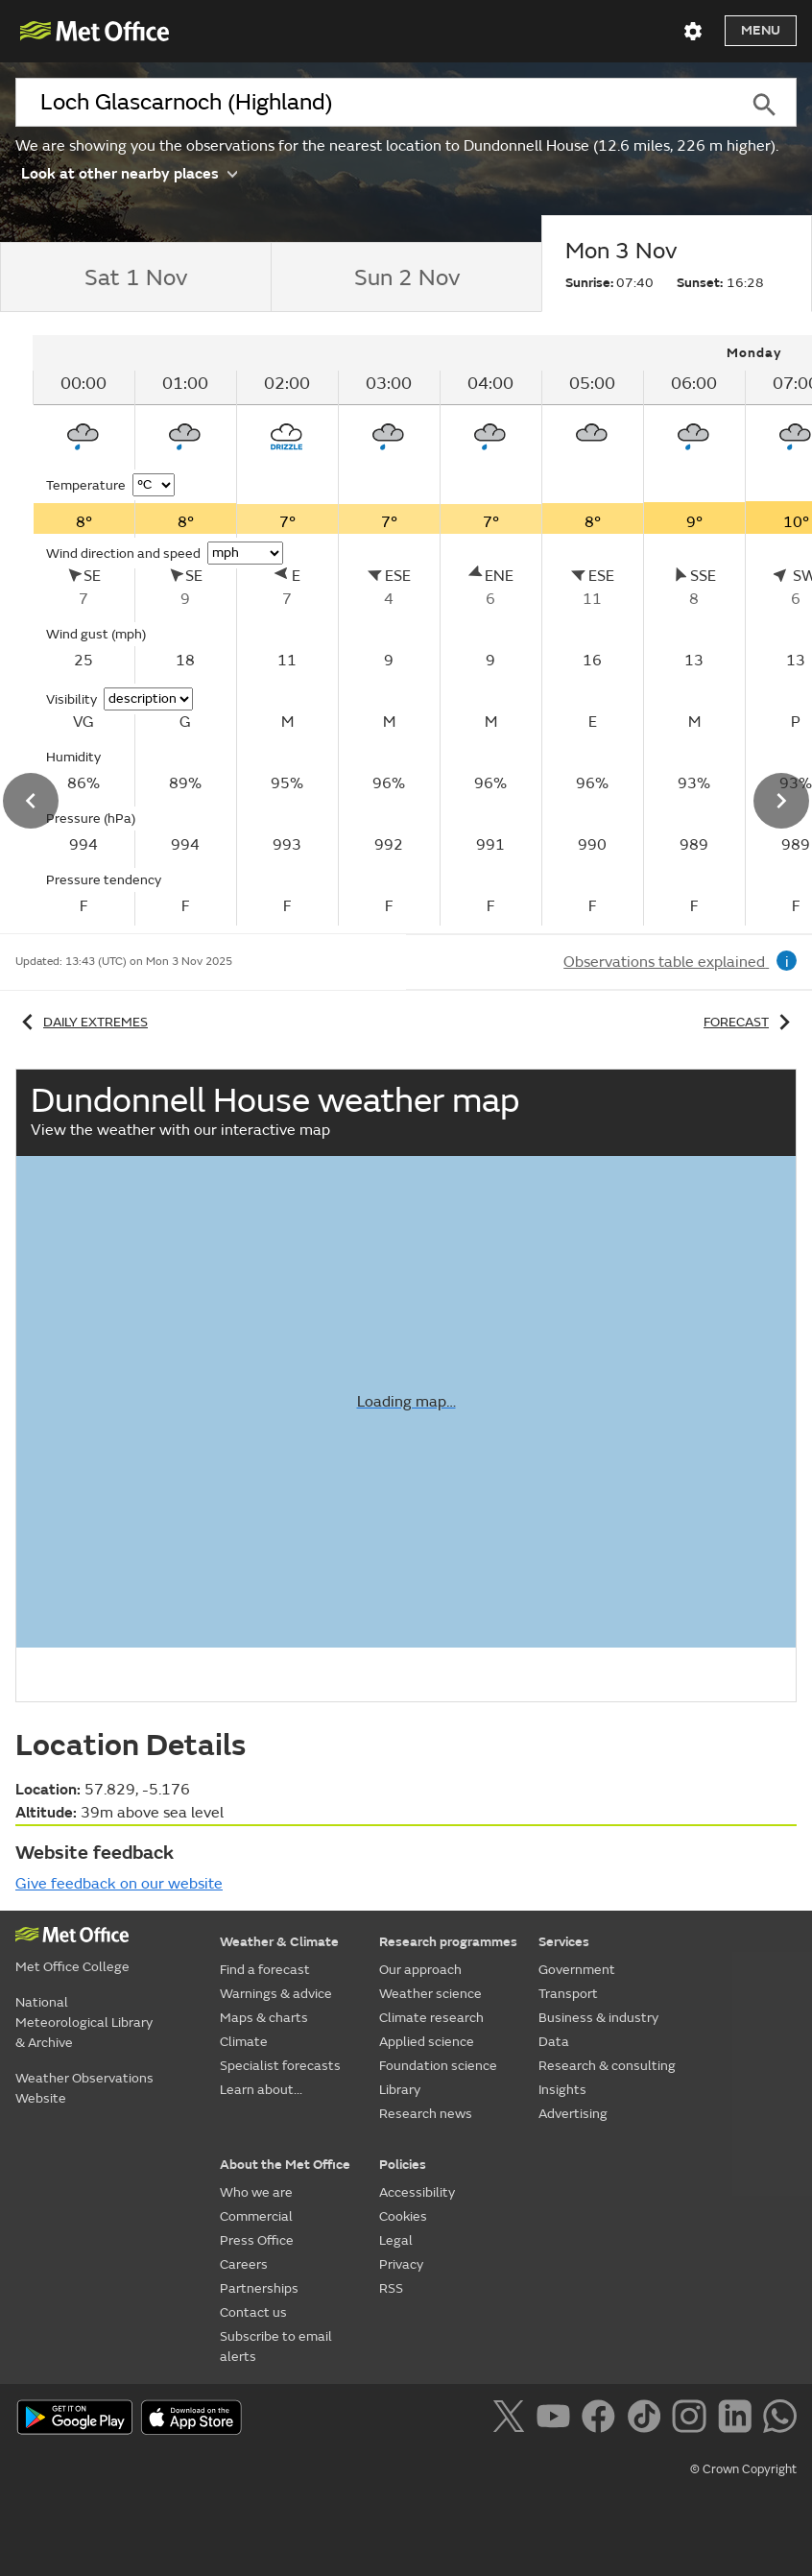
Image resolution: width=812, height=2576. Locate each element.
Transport (568, 1994)
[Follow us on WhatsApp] (780, 2419)
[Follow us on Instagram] (692, 2419)
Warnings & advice (276, 1994)
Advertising (573, 2114)
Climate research (431, 2018)
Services (563, 1942)
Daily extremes (81, 1022)
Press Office (257, 2240)
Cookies (403, 2216)
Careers (244, 2264)
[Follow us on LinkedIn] (738, 2419)
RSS (391, 2288)
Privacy (401, 2264)
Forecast (750, 1022)
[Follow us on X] (512, 2419)
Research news (425, 2114)
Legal (396, 2240)
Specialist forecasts (280, 2066)
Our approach (420, 1970)
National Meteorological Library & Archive (84, 2022)
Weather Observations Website (84, 2088)
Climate (244, 2042)
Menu (760, 30)
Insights (562, 2090)
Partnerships (259, 2288)
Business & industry (598, 2018)
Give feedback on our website (119, 1883)
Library (399, 2090)
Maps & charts (264, 2018)
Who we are (256, 2192)
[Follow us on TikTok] (647, 2419)
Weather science (430, 1994)
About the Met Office (285, 2164)
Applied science (426, 2042)
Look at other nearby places (129, 172)
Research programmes (448, 1942)
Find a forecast (265, 1970)
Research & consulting (607, 2066)
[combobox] (373, 103)
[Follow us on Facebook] (602, 2419)
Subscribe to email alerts (276, 2346)
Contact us (253, 2312)
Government (576, 1970)
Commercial (256, 2216)
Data (553, 2042)
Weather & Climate (279, 1942)
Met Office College (72, 1967)
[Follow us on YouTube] (557, 2419)
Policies (402, 2164)
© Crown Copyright (743, 2469)
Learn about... (261, 2090)
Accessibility (417, 2192)
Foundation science (438, 2066)
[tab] (135, 277)
